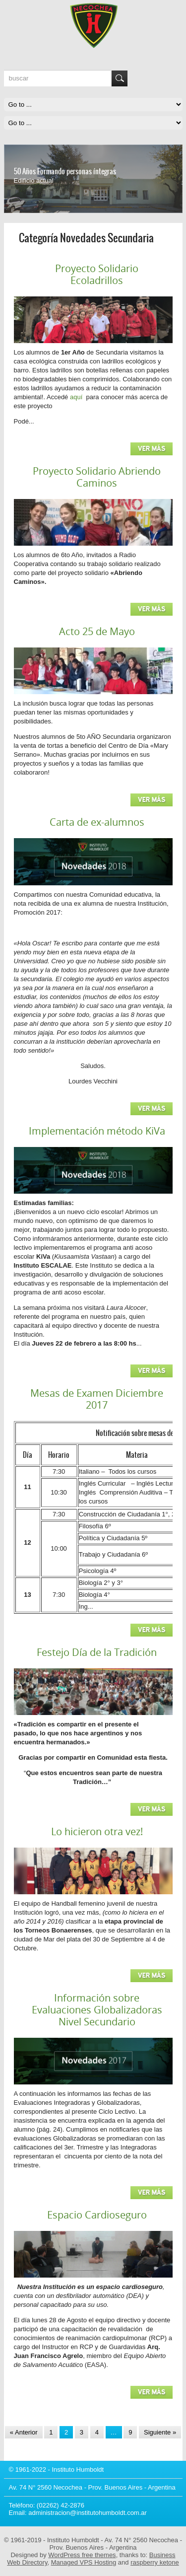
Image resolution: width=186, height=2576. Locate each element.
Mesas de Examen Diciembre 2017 (96, 1399)
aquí (77, 397)
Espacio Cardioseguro (97, 2214)
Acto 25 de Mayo (97, 631)
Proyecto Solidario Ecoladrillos (96, 274)
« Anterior (24, 2432)
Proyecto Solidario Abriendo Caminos (97, 477)
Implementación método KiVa (97, 1131)
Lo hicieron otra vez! (97, 1831)
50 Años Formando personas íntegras (65, 171)
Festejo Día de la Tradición (97, 1652)
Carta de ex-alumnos (97, 822)
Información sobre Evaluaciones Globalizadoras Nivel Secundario (97, 2009)
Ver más (151, 448)
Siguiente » (160, 2432)
